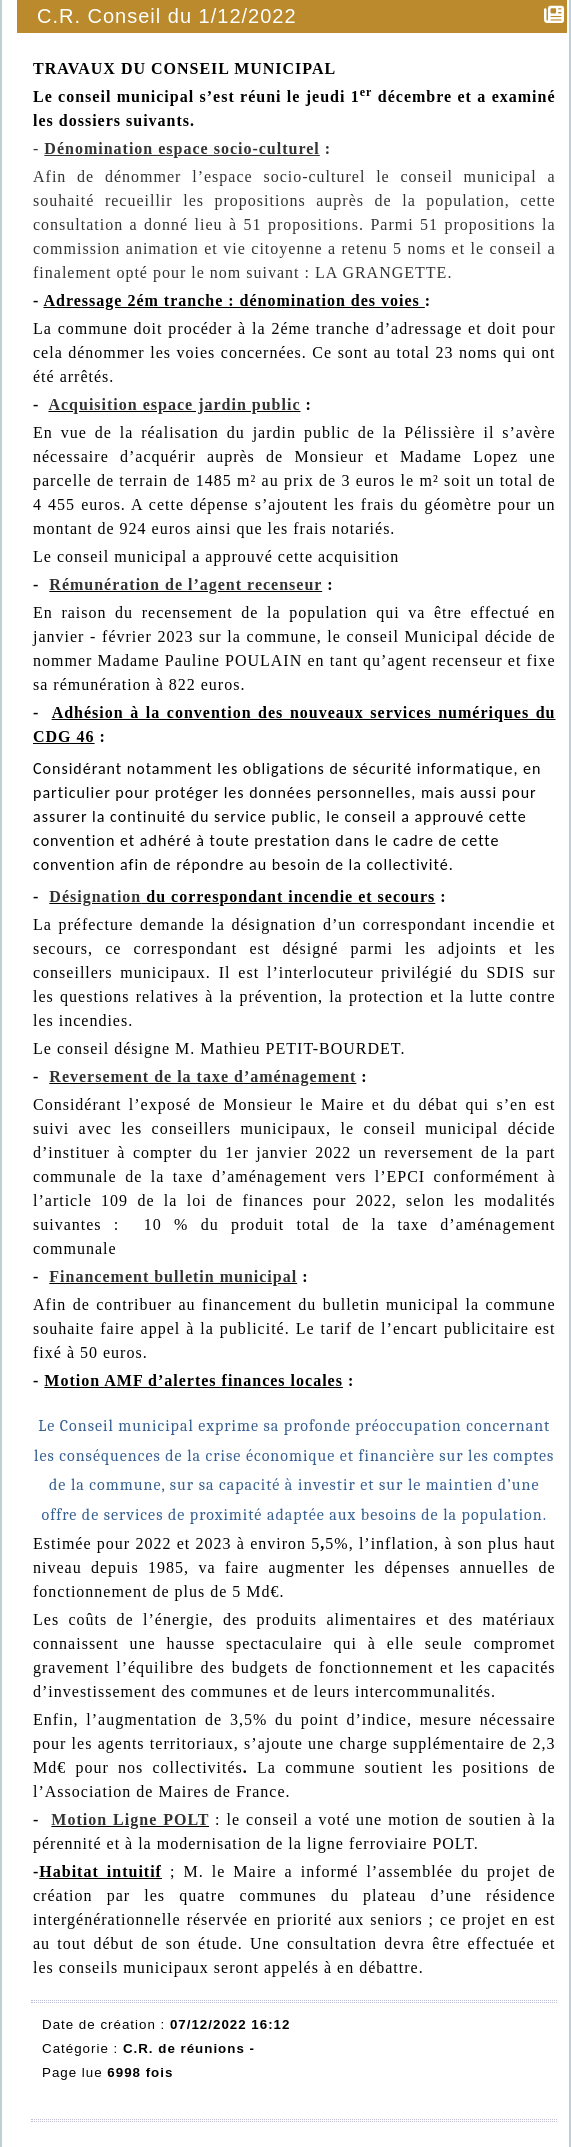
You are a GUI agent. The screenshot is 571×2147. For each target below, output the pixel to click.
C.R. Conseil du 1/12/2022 (168, 16)
